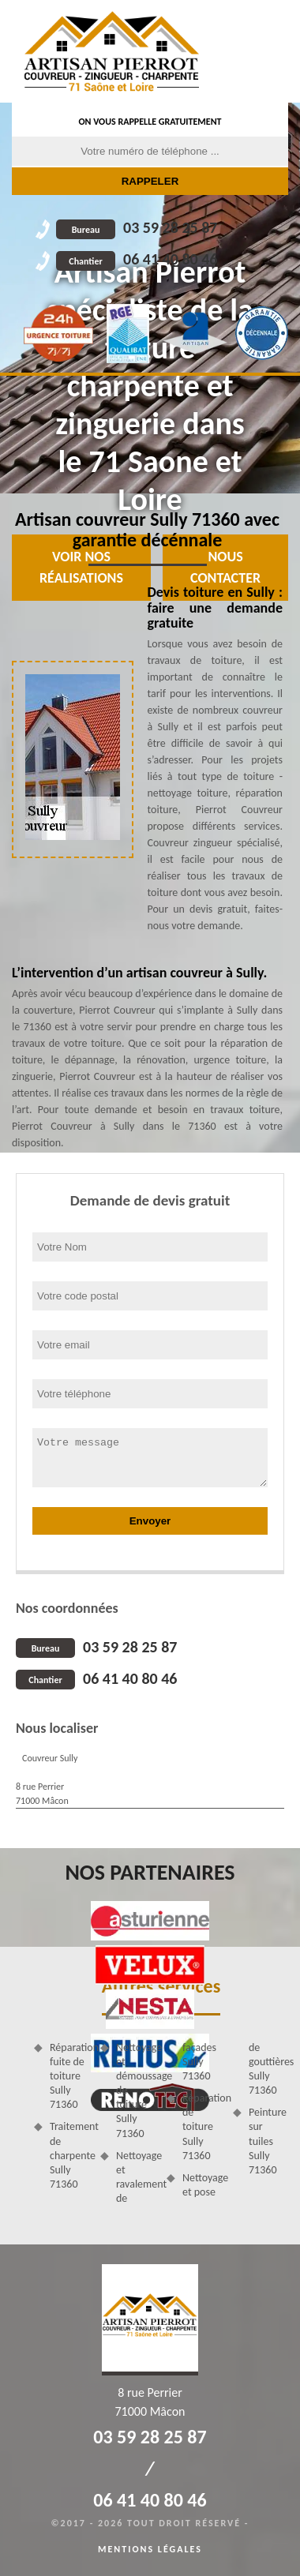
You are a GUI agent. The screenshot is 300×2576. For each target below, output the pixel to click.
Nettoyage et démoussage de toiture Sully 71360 (136, 2090)
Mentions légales (150, 2549)
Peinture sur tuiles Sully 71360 (268, 2141)
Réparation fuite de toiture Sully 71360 (69, 2076)
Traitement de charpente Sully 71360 (69, 2155)
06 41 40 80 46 (136, 258)
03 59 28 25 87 (136, 227)
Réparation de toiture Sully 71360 (202, 2126)
